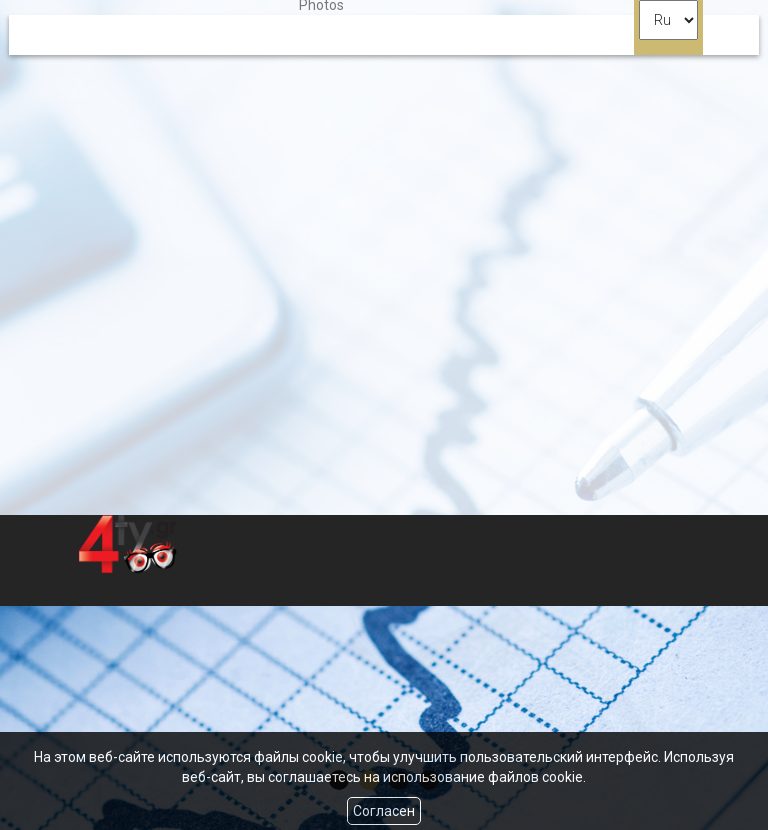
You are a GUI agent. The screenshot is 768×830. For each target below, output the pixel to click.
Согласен (384, 811)
